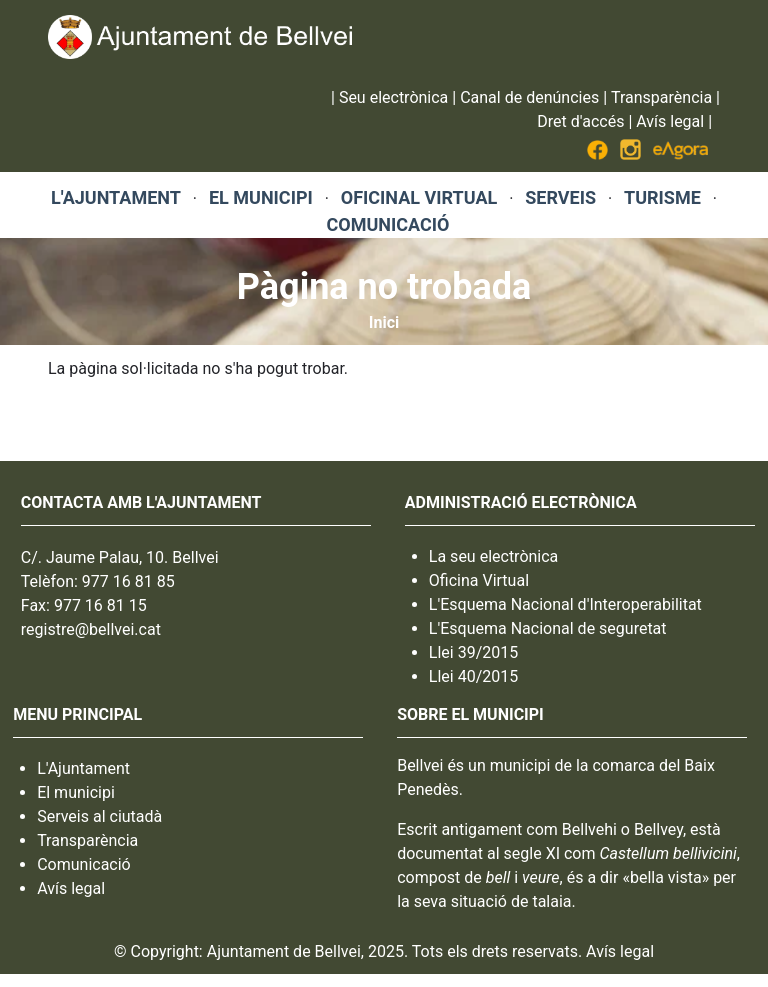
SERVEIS (560, 197)
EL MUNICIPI (261, 197)
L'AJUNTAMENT (116, 197)
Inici (384, 322)
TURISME (662, 197)
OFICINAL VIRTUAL (419, 197)
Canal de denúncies (529, 97)
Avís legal (670, 121)
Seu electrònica (393, 97)
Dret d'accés (580, 121)
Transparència (661, 97)
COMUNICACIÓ (387, 224)
